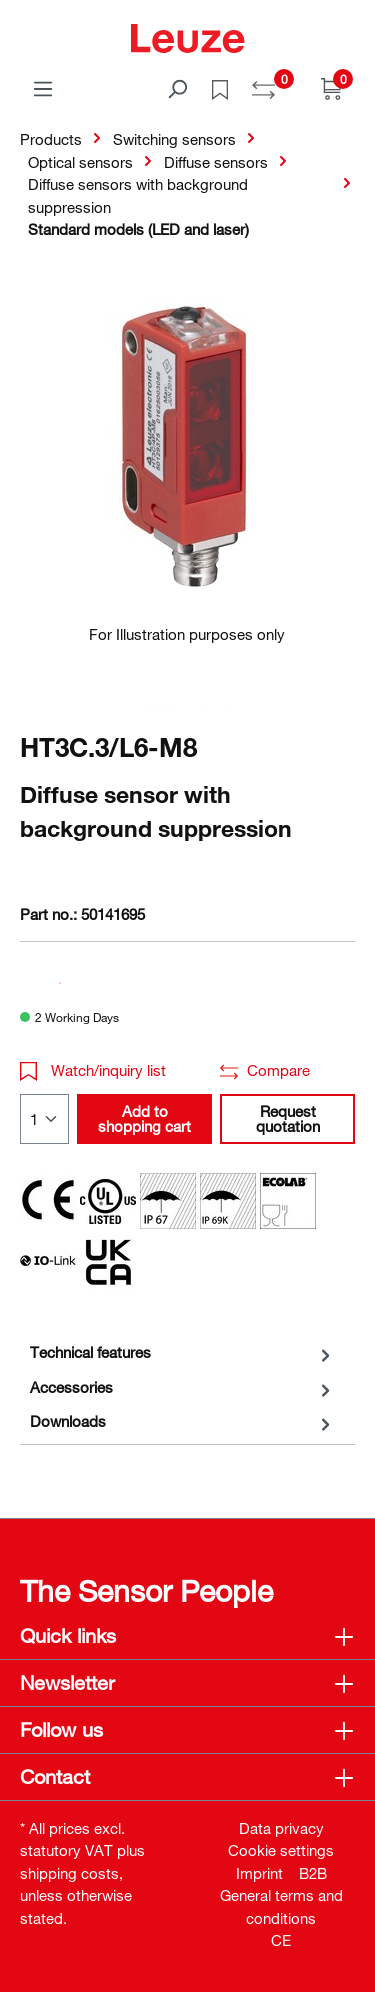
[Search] (177, 88)
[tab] (182, 1352)
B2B (313, 1873)
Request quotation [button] (288, 1118)
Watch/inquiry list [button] (93, 1070)
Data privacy (281, 1828)
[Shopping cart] (332, 88)
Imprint (259, 1873)
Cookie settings (281, 1850)
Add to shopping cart (144, 1118)
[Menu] (43, 88)
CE (281, 1940)
